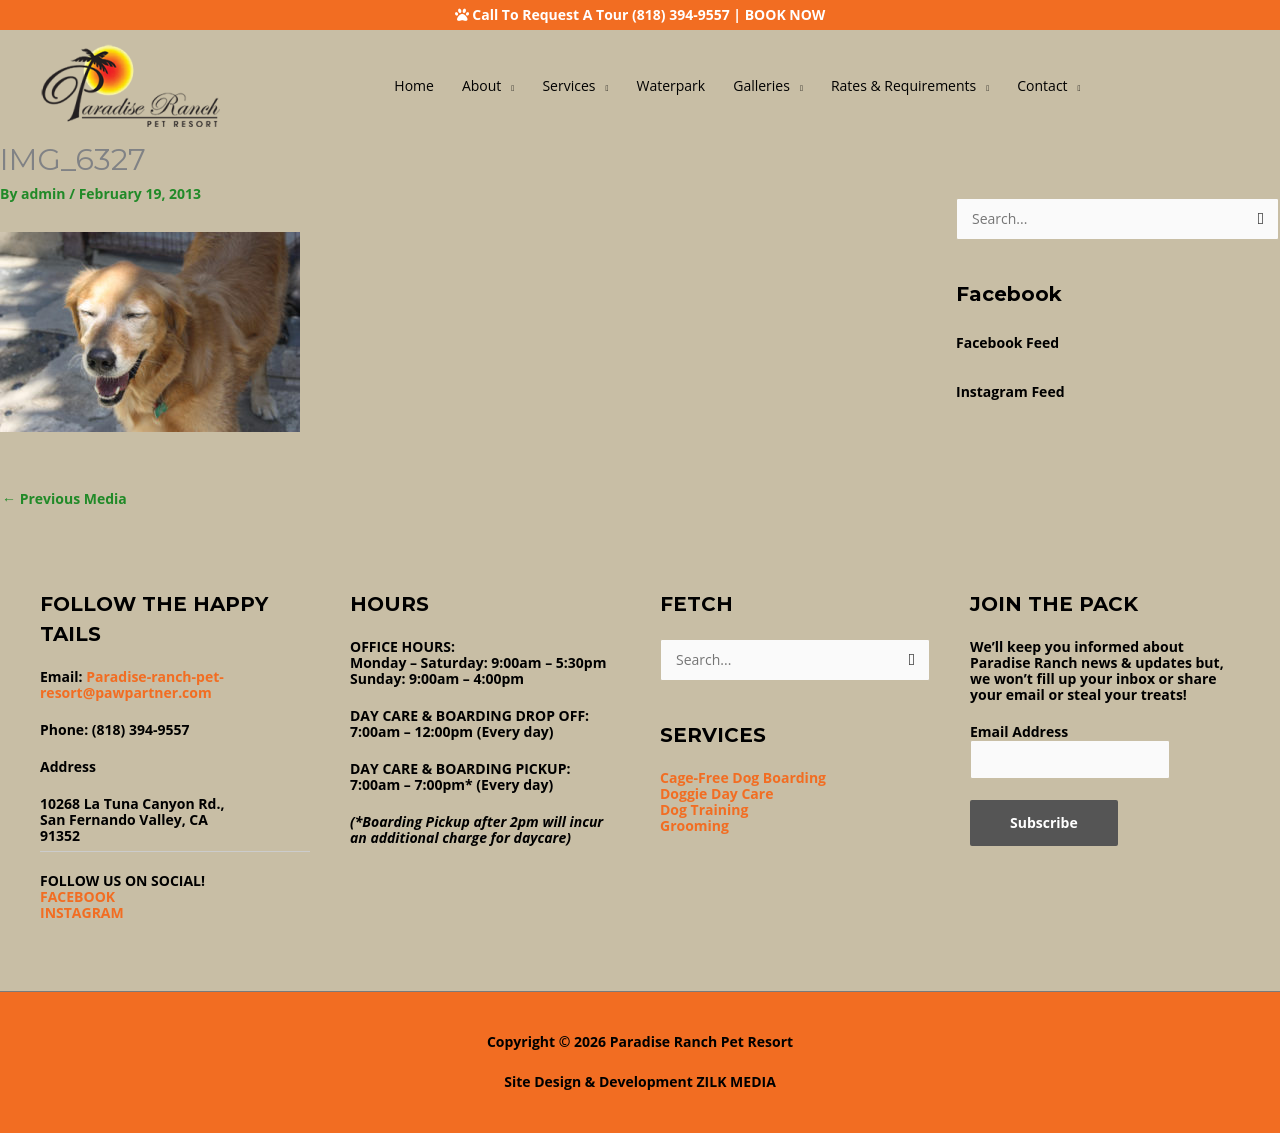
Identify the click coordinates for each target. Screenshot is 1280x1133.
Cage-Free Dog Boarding (743, 777)
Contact (1042, 85)
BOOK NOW (785, 14)
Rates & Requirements (903, 85)
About (481, 85)
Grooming (694, 825)
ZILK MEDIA (736, 1081)
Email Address (1019, 731)
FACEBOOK (77, 896)
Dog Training (704, 809)
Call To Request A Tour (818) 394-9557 (600, 14)
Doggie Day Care (716, 793)
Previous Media (64, 498)
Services (568, 85)
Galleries (761, 85)
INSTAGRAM (82, 912)
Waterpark (671, 85)
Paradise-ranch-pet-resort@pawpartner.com (132, 684)
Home (414, 85)
